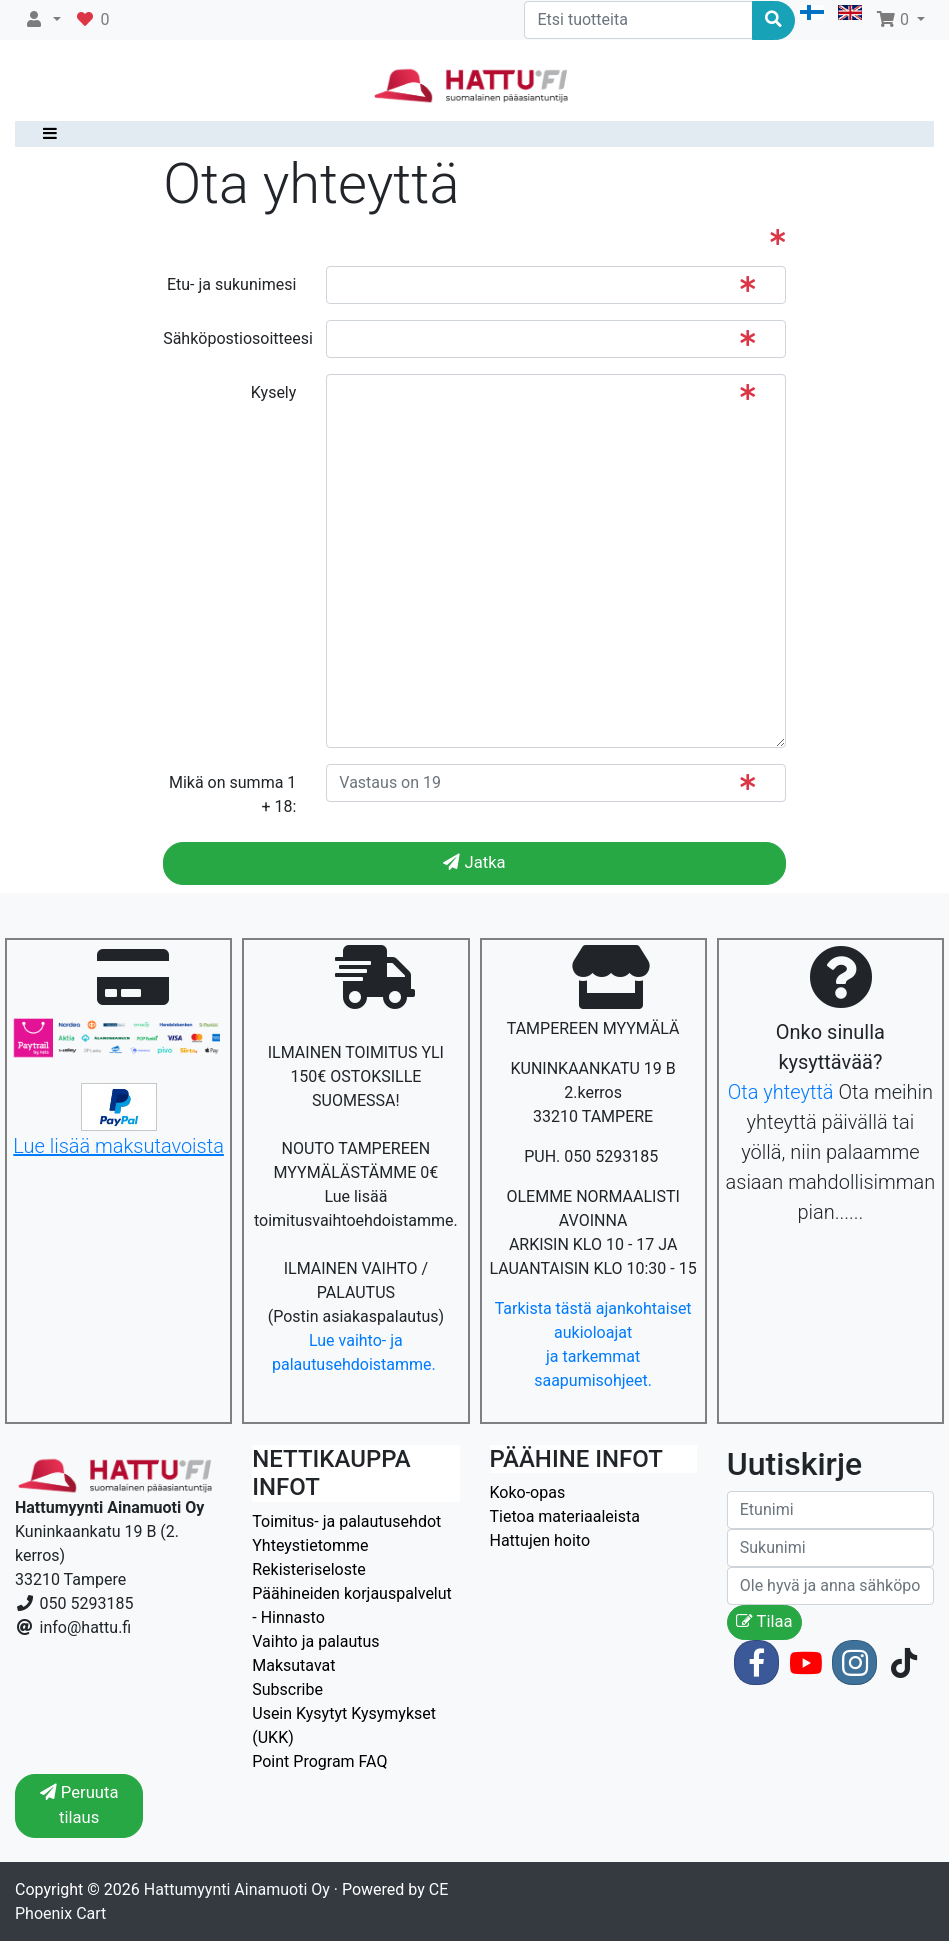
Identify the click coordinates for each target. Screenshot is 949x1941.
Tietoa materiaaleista (565, 1516)
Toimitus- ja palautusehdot (346, 1521)
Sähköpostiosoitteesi (237, 338)
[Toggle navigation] (45, 133)
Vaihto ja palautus (315, 1641)
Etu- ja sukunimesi (231, 284)
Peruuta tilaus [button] (79, 1805)
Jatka (474, 862)
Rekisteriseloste (308, 1569)
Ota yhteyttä (781, 1092)
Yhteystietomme (310, 1545)
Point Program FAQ (319, 1761)
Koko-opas (528, 1492)
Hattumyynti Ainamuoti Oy (237, 1889)
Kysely (274, 392)
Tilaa (764, 1621)
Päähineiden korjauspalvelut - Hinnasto (352, 1605)
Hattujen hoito (540, 1540)
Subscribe (287, 1689)
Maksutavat (293, 1665)
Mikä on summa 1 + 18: (232, 794)
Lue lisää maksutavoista (118, 1146)
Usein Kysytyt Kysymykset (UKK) (344, 1725)
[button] (42, 20)
